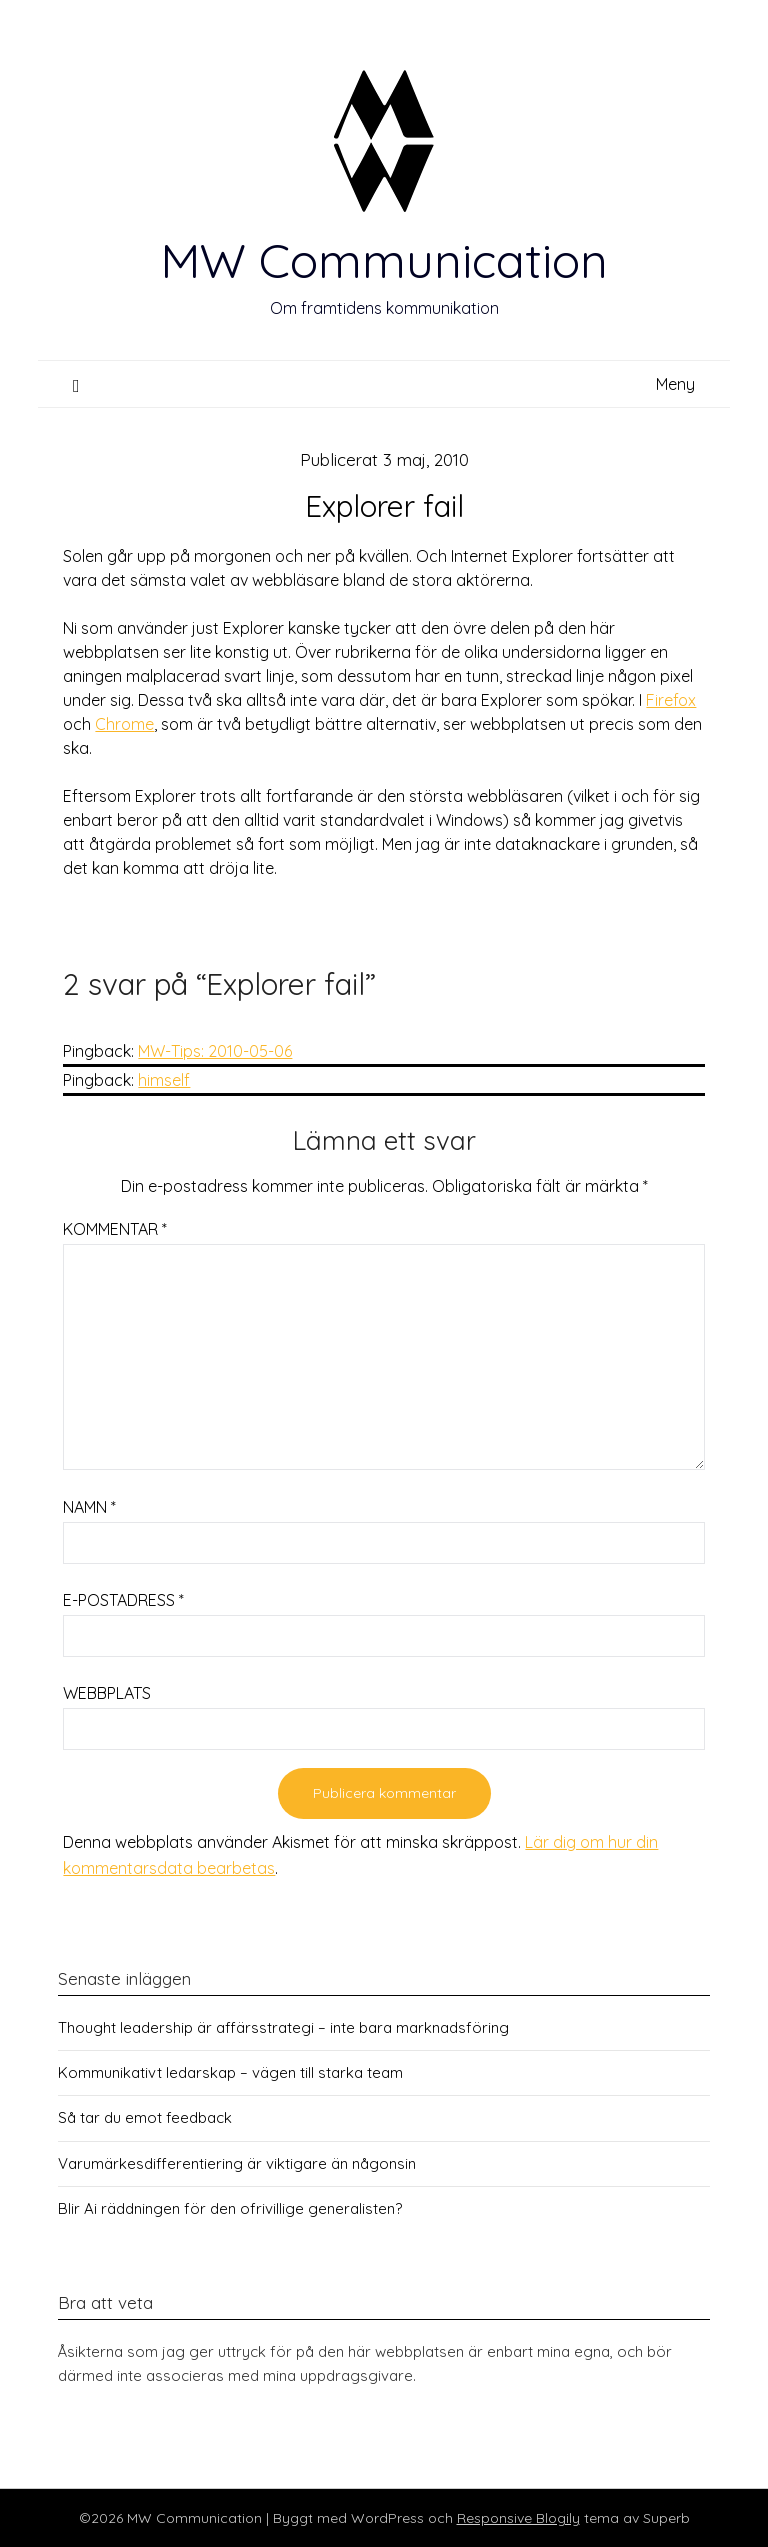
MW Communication (384, 260)
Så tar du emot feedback (145, 2117)
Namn (89, 1507)
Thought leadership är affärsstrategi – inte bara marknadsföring (283, 2027)
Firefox (671, 700)
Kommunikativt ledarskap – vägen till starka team (230, 2072)
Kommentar (115, 1229)
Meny (675, 384)
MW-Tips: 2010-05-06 (215, 1051)
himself (164, 1080)
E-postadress (123, 1600)
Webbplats (107, 1693)
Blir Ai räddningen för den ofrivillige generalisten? (230, 2208)
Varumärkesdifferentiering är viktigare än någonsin (237, 2163)
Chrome (124, 724)
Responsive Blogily (518, 2518)
